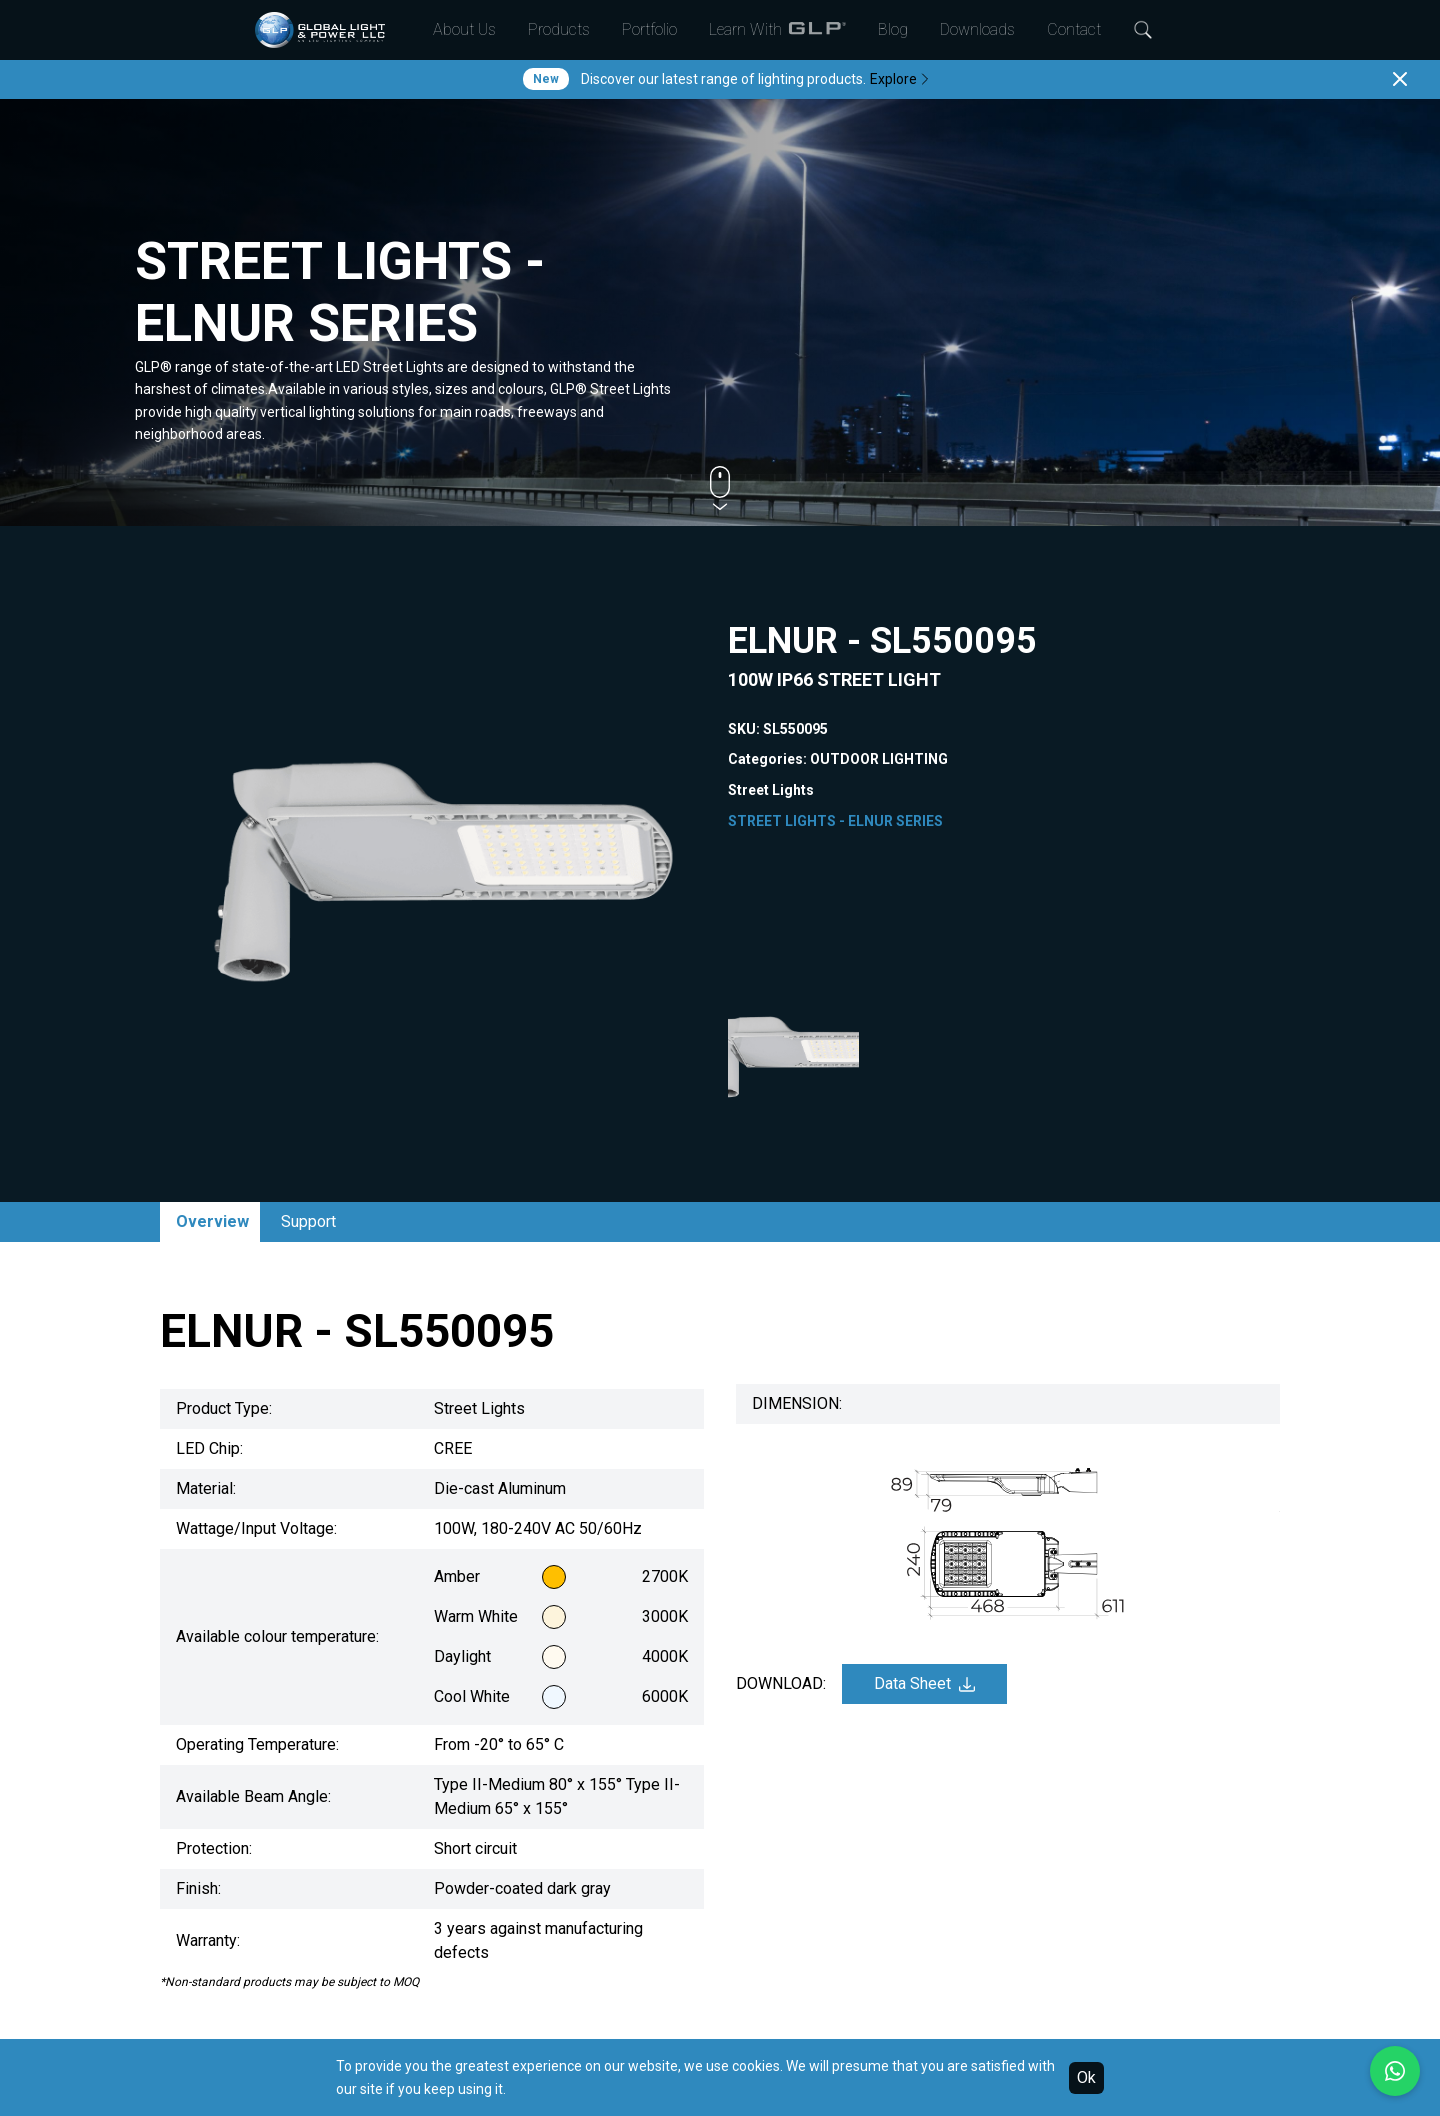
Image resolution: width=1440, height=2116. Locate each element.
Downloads (977, 29)
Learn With (777, 30)
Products (559, 29)
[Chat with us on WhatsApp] (1395, 2071)
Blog (893, 29)
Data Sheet (924, 1683)
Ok (1086, 2077)
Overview (212, 1221)
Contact (1074, 29)
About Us (464, 29)
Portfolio (649, 29)
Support (308, 1221)
